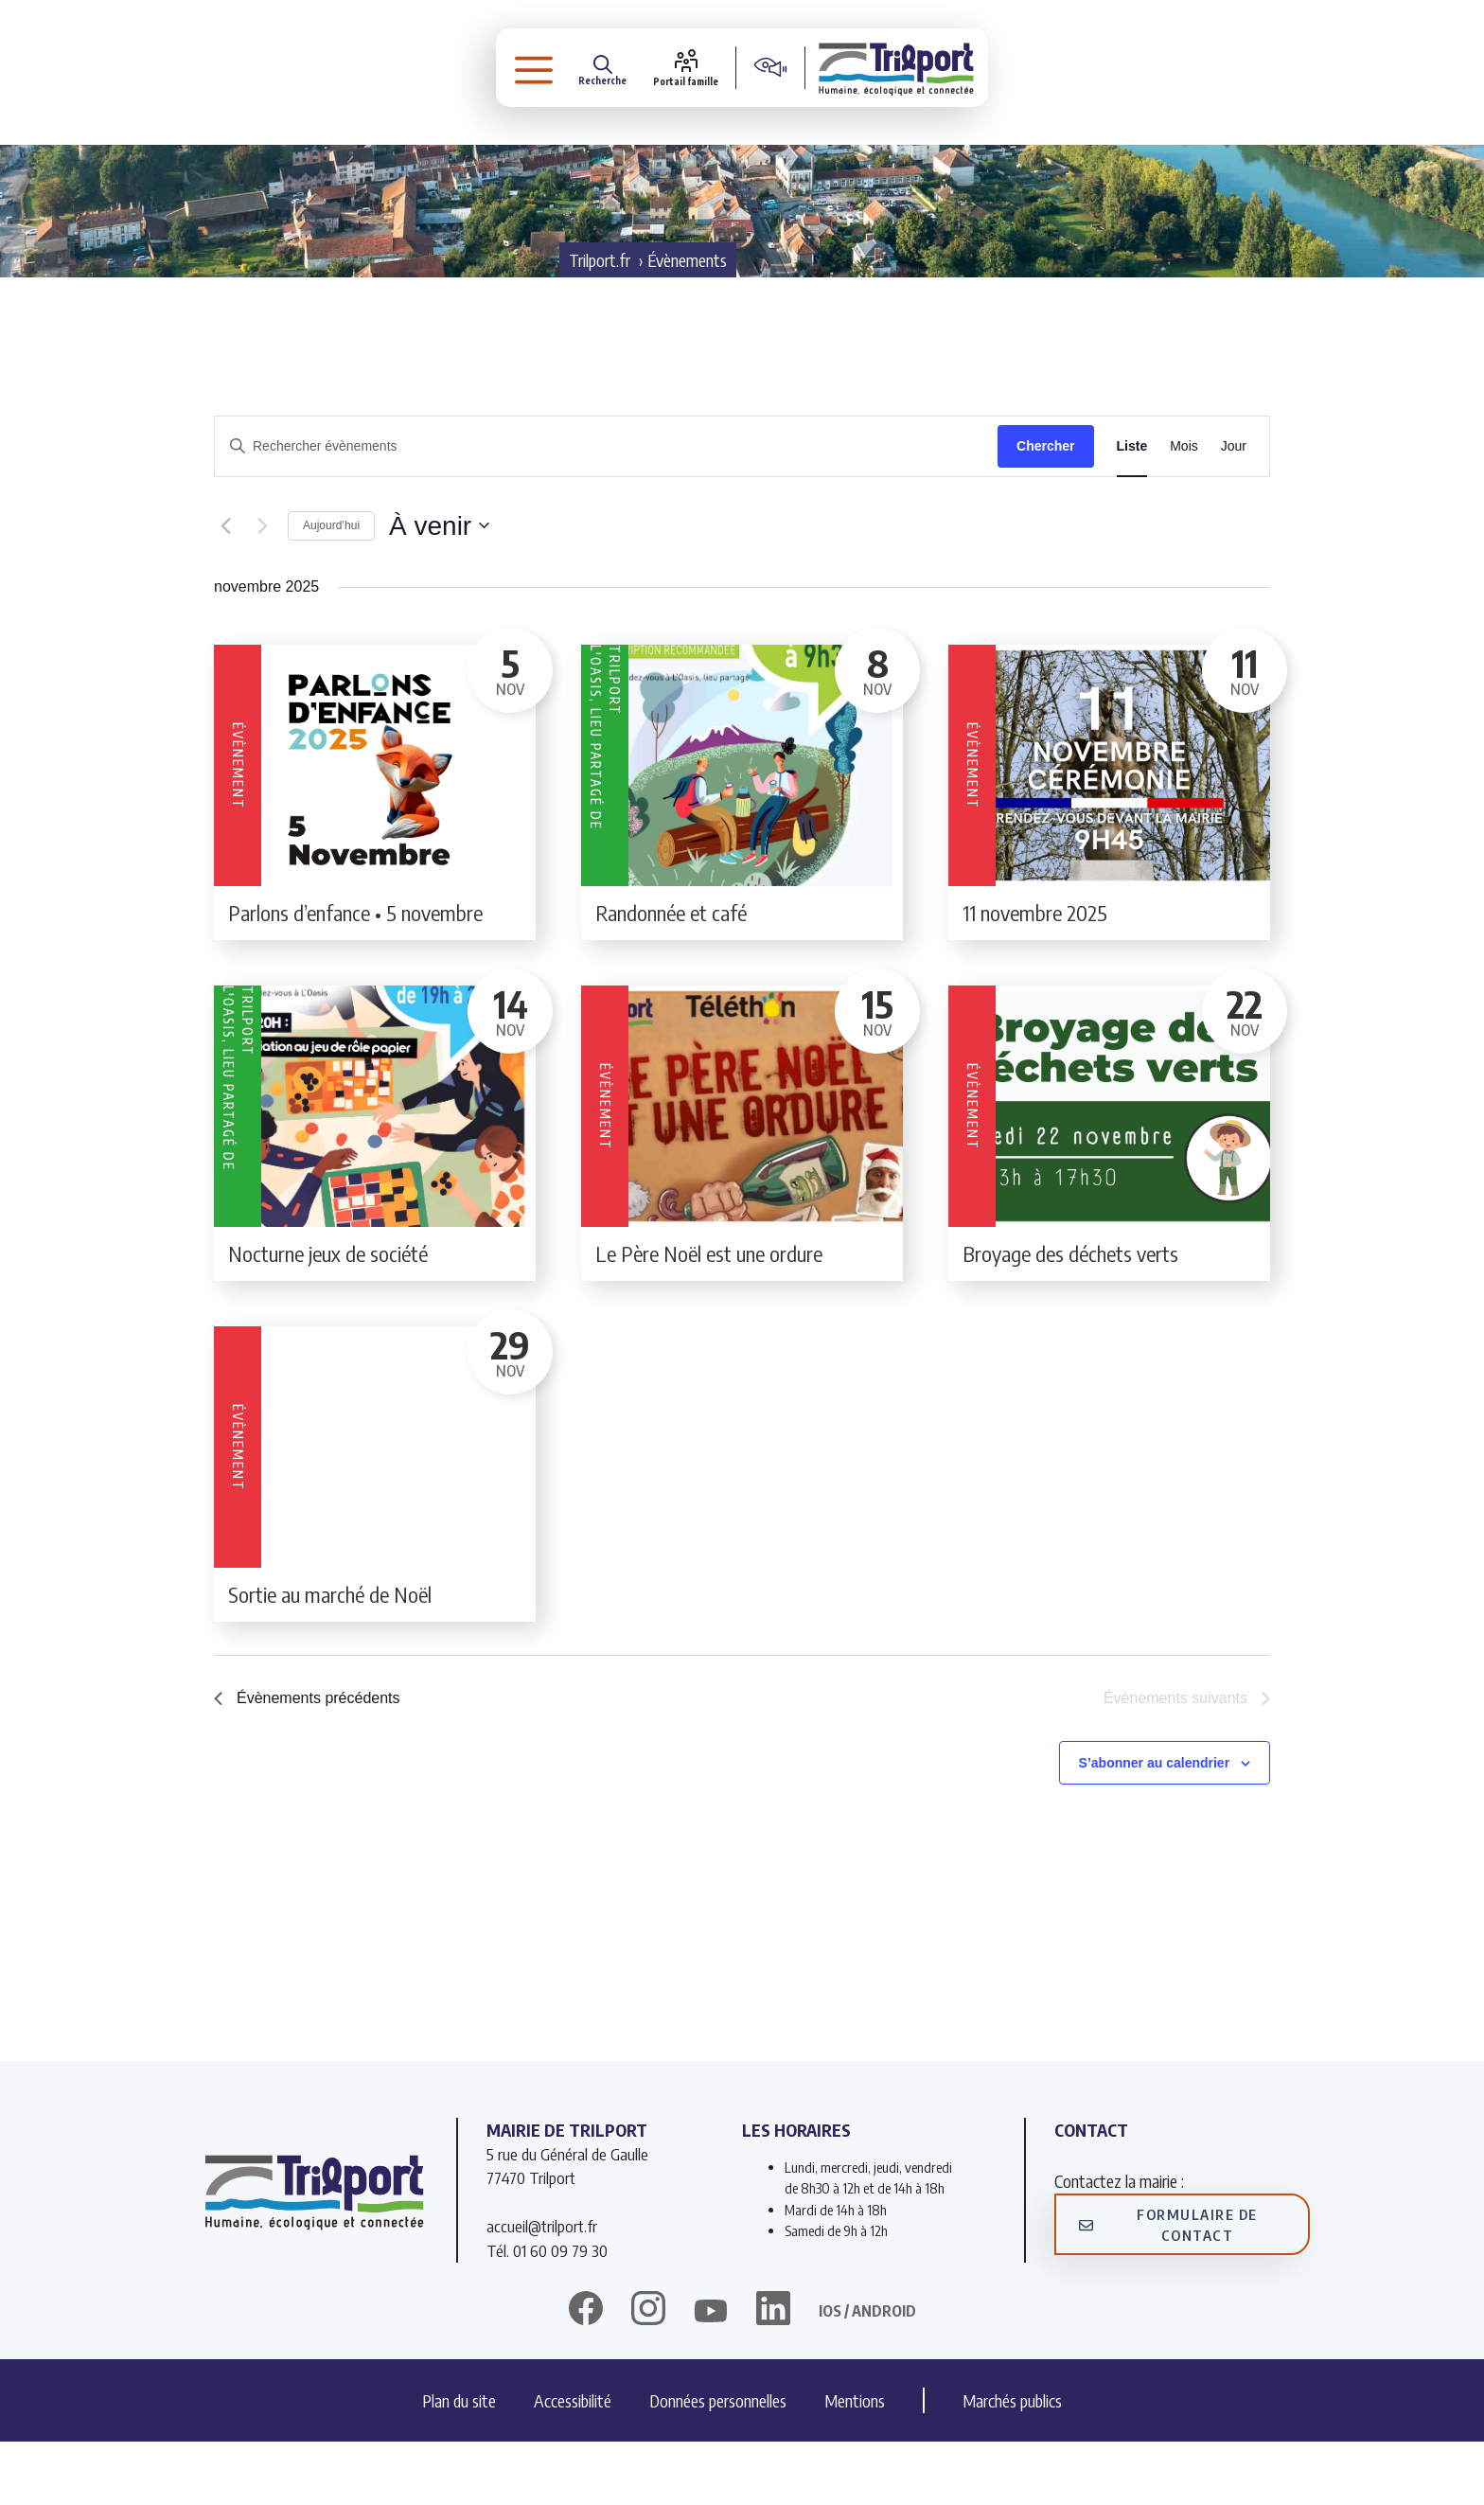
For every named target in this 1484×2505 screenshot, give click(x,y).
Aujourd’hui (331, 588)
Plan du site (459, 2464)
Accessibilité (572, 2464)
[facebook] (586, 2374)
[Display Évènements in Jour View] (1233, 510)
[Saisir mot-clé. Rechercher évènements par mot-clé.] (606, 510)
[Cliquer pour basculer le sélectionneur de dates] (439, 590)
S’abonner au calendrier (1154, 1826)
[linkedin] (773, 2374)
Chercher (1045, 509)
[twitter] (711, 2374)
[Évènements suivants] (262, 589)
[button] (525, 71)
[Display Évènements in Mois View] (1184, 510)
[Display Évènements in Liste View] (1132, 510)
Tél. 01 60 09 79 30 (547, 2313)
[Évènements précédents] (225, 589)
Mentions (854, 2464)
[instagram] (648, 2374)
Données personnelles (717, 2464)
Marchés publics (1012, 2464)
